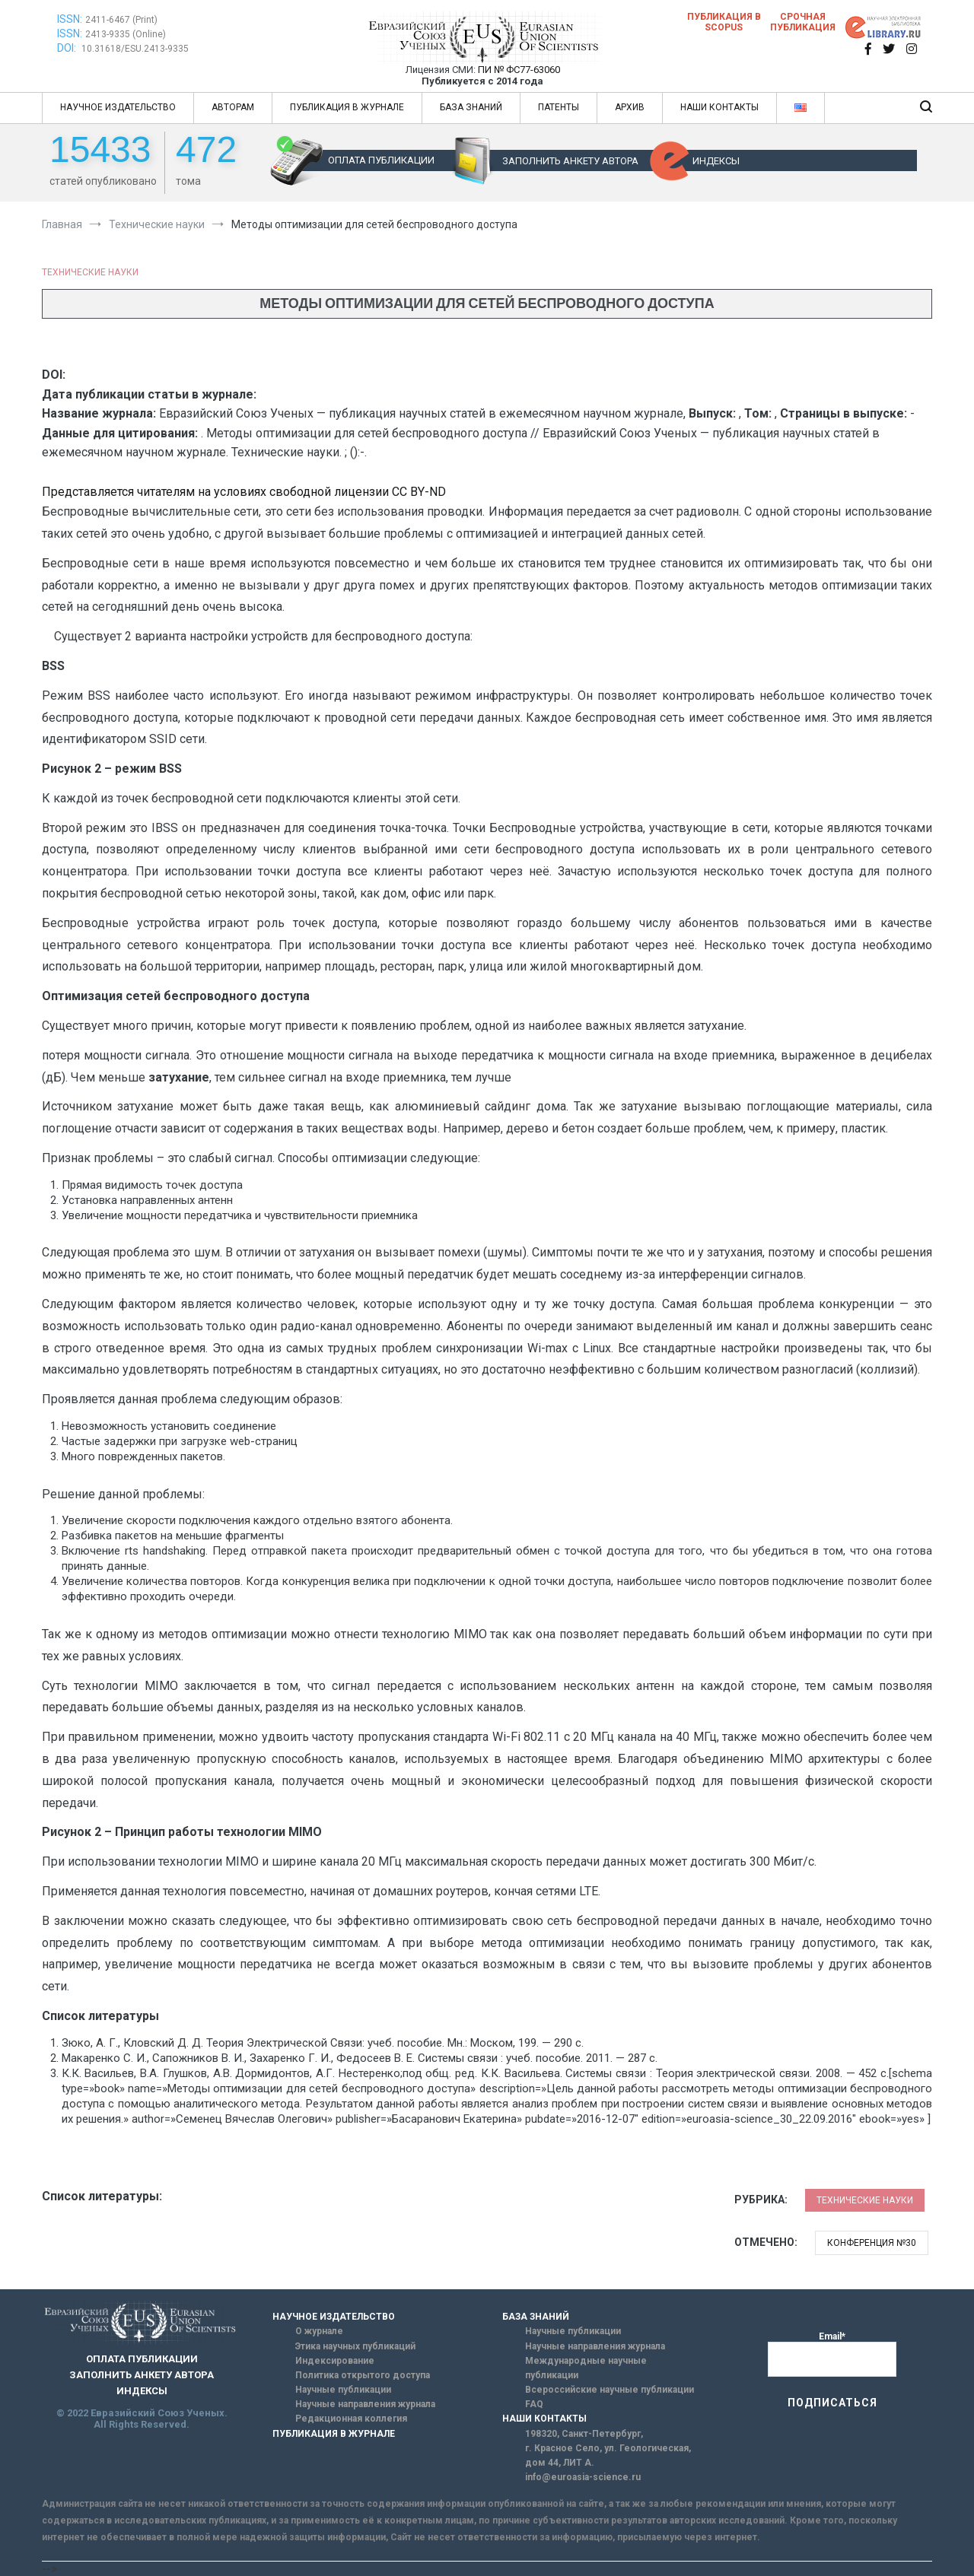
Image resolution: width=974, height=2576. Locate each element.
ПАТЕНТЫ (558, 107)
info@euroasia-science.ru (583, 2477)
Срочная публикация (803, 22)
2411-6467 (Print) (121, 19)
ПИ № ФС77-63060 (519, 69)
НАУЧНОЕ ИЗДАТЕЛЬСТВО (118, 107)
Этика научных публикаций (355, 2346)
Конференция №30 (871, 2243)
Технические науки (90, 272)
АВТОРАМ (233, 107)
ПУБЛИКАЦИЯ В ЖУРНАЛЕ (347, 107)
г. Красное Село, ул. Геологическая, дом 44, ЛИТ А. (608, 2455)
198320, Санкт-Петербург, (584, 2433)
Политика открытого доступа (362, 2375)
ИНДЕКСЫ (716, 161)
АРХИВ (630, 107)
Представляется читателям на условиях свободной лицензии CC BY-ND (244, 491)
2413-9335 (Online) (125, 34)
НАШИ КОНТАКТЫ (719, 107)
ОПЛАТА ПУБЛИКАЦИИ (381, 160)
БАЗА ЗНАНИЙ (471, 107)
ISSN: (69, 19)
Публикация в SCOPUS (724, 22)
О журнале (319, 2331)
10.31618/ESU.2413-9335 (135, 48)
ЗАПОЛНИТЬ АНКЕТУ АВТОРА (570, 161)
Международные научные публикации (586, 2368)
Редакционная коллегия (351, 2418)
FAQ (534, 2404)
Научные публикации (343, 2389)
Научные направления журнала (365, 2404)
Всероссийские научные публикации (609, 2389)
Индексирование (334, 2360)
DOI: (67, 48)
